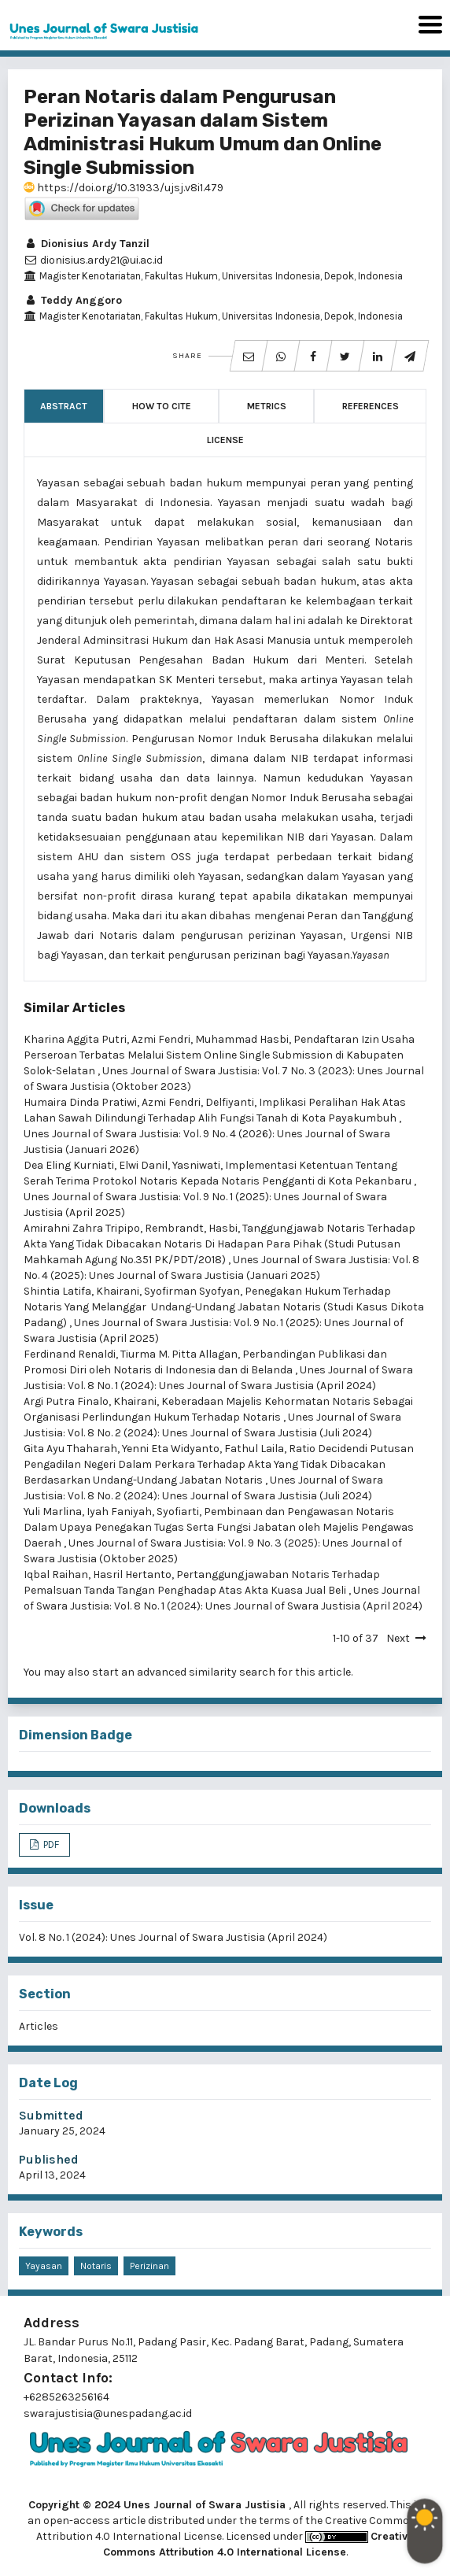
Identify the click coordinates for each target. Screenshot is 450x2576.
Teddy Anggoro (73, 300)
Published (49, 2159)
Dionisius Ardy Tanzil (86, 243)
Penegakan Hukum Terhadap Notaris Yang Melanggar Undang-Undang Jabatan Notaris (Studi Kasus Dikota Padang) (224, 1306)
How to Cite (161, 406)
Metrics (266, 406)
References (370, 406)
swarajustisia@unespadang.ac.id (108, 2413)
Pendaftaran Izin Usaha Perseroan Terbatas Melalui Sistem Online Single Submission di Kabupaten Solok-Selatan (219, 1055)
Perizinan (149, 2265)
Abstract (63, 406)
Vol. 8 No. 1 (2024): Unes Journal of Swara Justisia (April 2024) (173, 1937)
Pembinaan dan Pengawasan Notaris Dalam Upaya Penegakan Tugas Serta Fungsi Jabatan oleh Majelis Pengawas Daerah (219, 1527)
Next (398, 1638)
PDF (50, 1844)
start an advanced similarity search (183, 1672)
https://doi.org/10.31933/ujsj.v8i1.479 (123, 187)
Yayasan (43, 2265)
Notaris (96, 2265)
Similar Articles (74, 1007)
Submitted (51, 2115)
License (225, 439)
